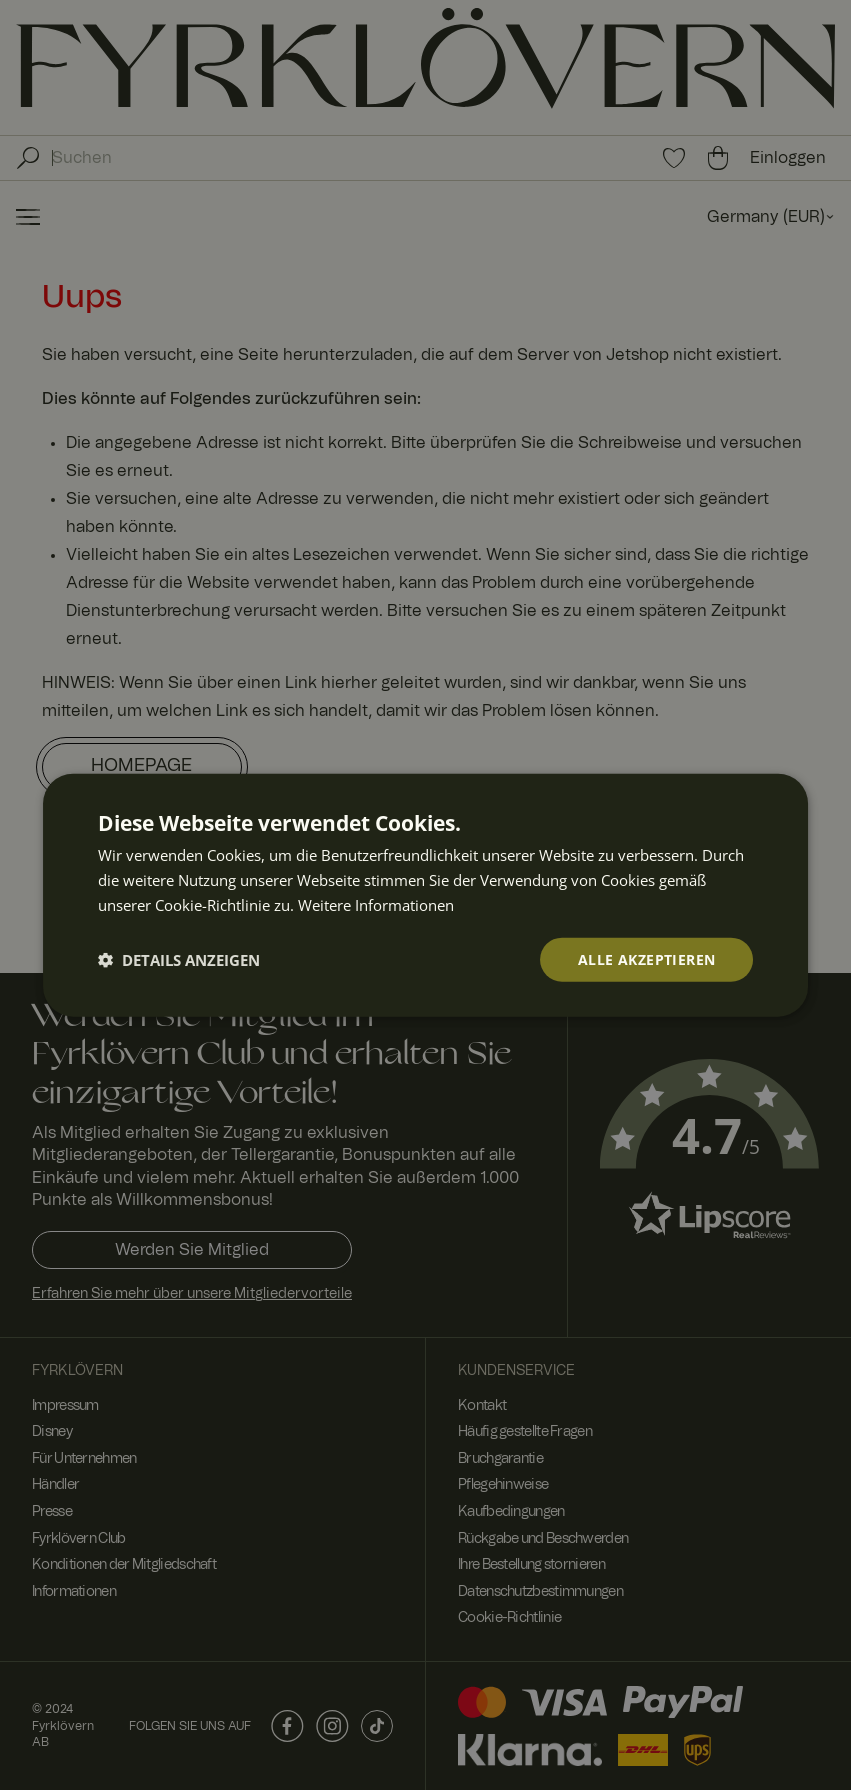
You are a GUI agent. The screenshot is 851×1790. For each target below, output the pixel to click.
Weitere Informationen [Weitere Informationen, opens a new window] (376, 904)
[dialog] (426, 894)
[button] (179, 959)
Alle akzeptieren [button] (646, 958)
